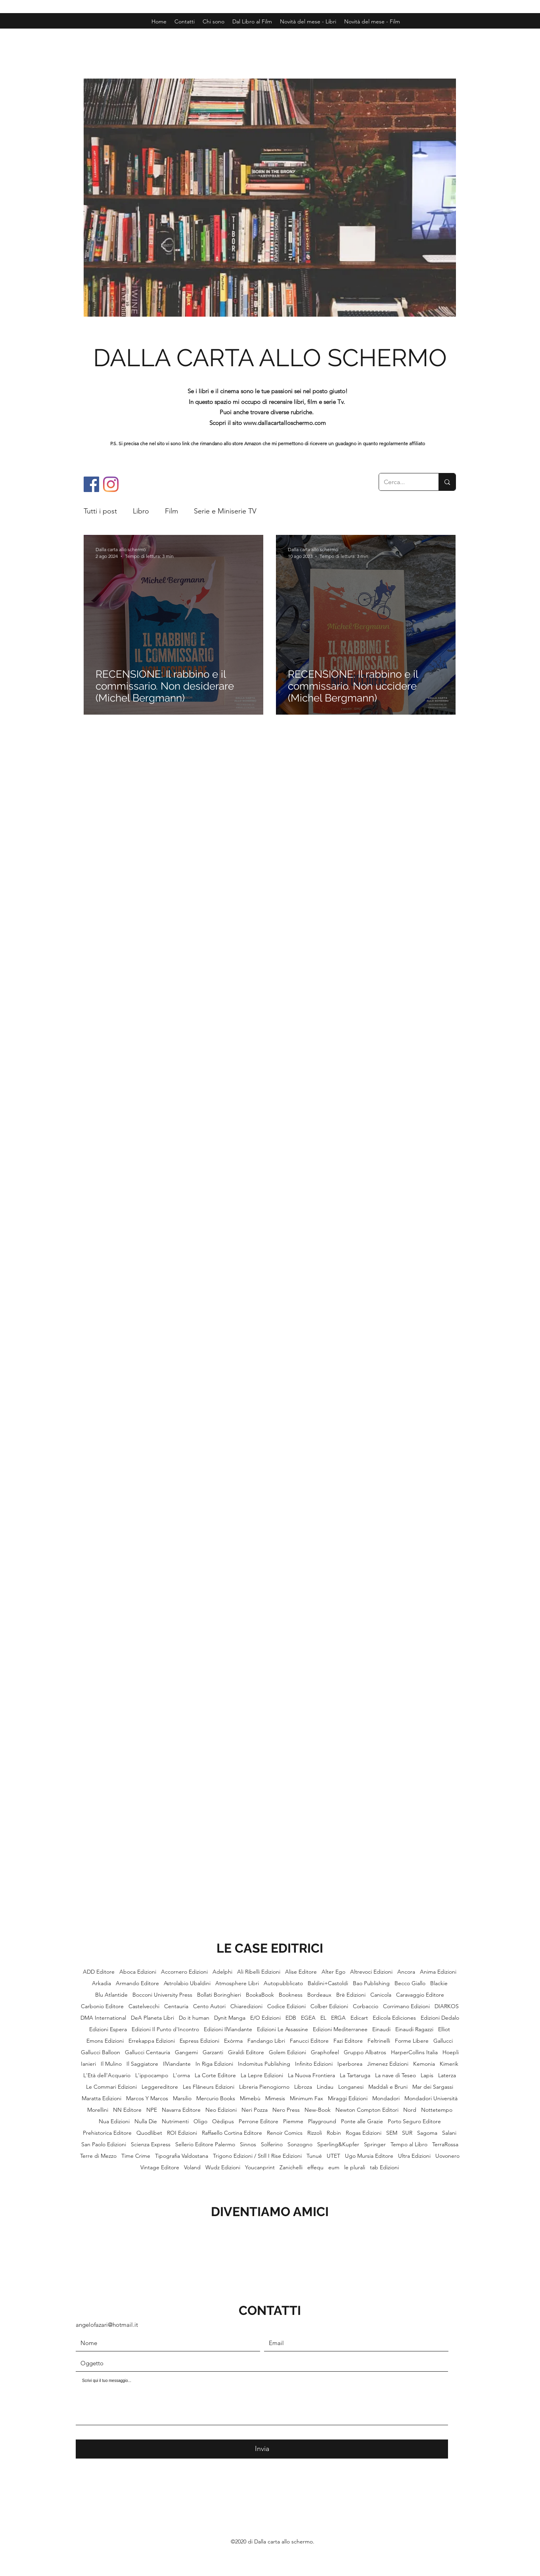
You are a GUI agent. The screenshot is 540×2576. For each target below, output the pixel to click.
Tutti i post (100, 511)
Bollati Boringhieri (219, 1995)
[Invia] (262, 2449)
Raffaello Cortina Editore (232, 2133)
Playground (322, 2121)
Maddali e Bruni (388, 2087)
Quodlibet (149, 2133)
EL (323, 2018)
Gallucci (443, 2041)
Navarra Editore (181, 2110)
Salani (449, 2133)
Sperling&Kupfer (338, 2144)
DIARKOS (447, 2006)
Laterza (447, 2075)
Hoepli (450, 2052)
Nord (409, 2110)
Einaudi (381, 2029)
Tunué (314, 2156)
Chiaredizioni (246, 2006)
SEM (391, 2133)
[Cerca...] (403, 481)
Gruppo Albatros (365, 2052)
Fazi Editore (348, 2041)
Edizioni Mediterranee (340, 2029)
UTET (333, 2156)
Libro (141, 511)
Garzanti (213, 2052)
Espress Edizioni (199, 2041)
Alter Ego (333, 1972)
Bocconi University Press (162, 1995)
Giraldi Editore (246, 2052)
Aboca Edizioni (137, 1972)
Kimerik (449, 2064)
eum (333, 2167)
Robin (334, 2133)
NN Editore (127, 2110)
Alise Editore (301, 1972)
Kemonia (424, 2064)
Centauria (176, 2006)
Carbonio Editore (102, 2006)
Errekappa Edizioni (151, 2041)
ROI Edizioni (182, 2133)
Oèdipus (223, 2121)
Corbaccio (365, 2006)
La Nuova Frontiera (311, 2075)
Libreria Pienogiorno (264, 2087)
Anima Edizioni (438, 1972)
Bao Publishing (371, 1983)
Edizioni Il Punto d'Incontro (165, 2029)
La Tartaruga (355, 2075)
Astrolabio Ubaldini (187, 1983)
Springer (375, 2144)
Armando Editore (137, 1983)
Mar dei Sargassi (432, 2087)
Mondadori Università (431, 2098)
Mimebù (250, 2098)
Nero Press (286, 2110)
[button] (372, 21)
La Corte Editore (215, 2075)
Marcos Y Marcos (147, 2098)
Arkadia (101, 1983)
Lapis (427, 2075)
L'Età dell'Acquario (106, 2075)
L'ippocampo (151, 2075)
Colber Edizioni (329, 2006)
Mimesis (275, 2098)
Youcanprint (260, 2167)
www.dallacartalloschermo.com (284, 423)
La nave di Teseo (395, 2075)
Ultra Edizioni (414, 2156)
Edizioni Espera (108, 2029)
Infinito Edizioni (314, 2064)
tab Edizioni (384, 2167)
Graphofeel (325, 2052)
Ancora (406, 1972)
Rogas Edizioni (363, 2133)
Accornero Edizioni (184, 1972)
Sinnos (248, 2144)
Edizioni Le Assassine (282, 2029)
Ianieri (88, 2064)
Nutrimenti (175, 2121)
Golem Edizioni (287, 2052)
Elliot (444, 2029)
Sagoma (427, 2133)
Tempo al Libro (409, 2144)
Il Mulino (111, 2064)
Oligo (200, 2121)
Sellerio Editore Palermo (205, 2144)
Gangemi (186, 2052)
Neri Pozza (254, 2110)
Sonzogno (299, 2144)
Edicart (359, 2018)
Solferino (272, 2144)
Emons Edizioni (105, 2041)
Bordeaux (319, 1995)
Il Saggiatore (142, 2064)
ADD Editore (99, 1972)
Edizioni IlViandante (228, 2029)
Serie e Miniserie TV (225, 511)
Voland (192, 2167)
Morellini (97, 2110)
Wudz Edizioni (222, 2167)
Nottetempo (436, 2110)
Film (171, 511)
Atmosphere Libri (237, 1983)
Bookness (291, 1995)
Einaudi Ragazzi (414, 2029)
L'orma (181, 2075)
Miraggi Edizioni (348, 2098)
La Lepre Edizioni (262, 2075)
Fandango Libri (266, 2041)
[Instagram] (111, 484)
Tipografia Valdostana (181, 2156)
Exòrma (233, 2041)
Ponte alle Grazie (362, 2121)
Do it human (194, 2018)
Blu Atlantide (111, 1995)
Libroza (303, 2087)
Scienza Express (150, 2144)
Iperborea (349, 2064)
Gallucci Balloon (100, 2052)
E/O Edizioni (265, 2018)
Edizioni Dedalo (440, 2018)
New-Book (317, 2110)
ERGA (338, 2018)
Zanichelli (291, 2167)
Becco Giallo (409, 1983)
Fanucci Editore (309, 2041)
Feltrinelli (379, 2041)
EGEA (308, 2018)
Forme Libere (412, 2041)
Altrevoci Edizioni (371, 1972)
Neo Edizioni (221, 2110)
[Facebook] (91, 484)
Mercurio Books (215, 2098)
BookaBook (260, 1995)
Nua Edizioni (114, 2121)
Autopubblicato (283, 1983)
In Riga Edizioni (214, 2064)
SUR (407, 2133)
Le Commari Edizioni (111, 2087)
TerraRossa (445, 2144)
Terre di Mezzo (98, 2156)
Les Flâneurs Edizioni (208, 2087)
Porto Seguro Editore (414, 2121)
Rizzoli (314, 2133)
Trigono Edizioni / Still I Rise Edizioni (257, 2156)
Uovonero (447, 2156)
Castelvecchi (143, 2006)
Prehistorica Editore (107, 2133)
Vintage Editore (159, 2167)
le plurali (354, 2167)
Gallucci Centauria (147, 2052)
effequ (315, 2167)
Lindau (325, 2087)
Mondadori (386, 2098)
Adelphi (222, 1972)
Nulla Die (145, 2121)
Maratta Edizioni (101, 2098)
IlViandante (177, 2064)
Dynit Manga (229, 2018)
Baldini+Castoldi (328, 1983)
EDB (290, 2018)
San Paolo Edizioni (103, 2144)
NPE (151, 2110)
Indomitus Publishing (264, 2064)
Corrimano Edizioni (406, 2006)
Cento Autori (209, 2006)
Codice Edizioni (286, 2006)
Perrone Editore (258, 2121)
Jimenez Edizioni (387, 2064)
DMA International (103, 2018)
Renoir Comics (285, 2133)
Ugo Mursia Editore (369, 2156)
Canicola (380, 1995)
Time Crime (135, 2156)
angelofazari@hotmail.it (107, 2324)
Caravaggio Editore (420, 1995)
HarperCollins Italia (414, 2052)
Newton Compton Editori (366, 2110)
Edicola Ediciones (394, 2018)
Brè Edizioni (351, 1995)
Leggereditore (160, 2087)
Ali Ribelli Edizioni (258, 1972)
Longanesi (351, 2087)
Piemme (293, 2121)
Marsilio (182, 2098)
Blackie (439, 1983)
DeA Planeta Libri (152, 2018)
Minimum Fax (306, 2098)
